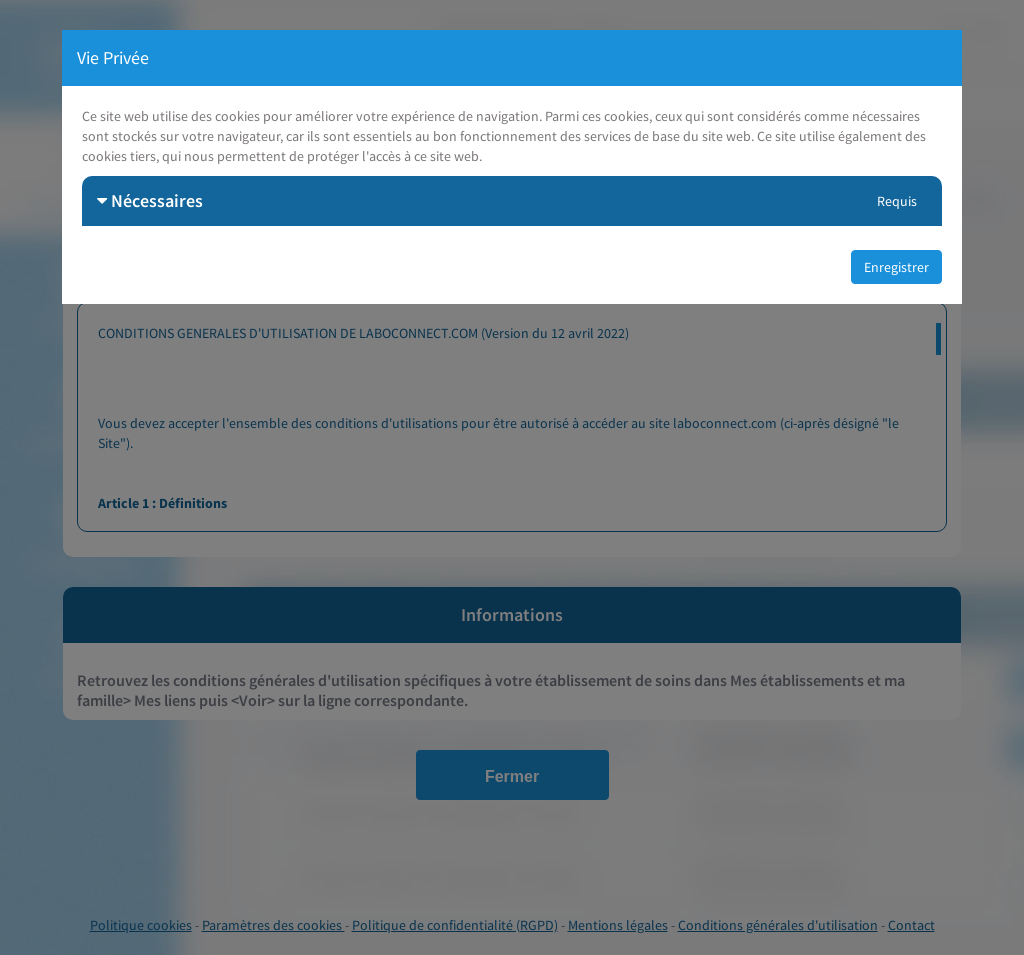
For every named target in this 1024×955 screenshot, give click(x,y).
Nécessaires (150, 200)
